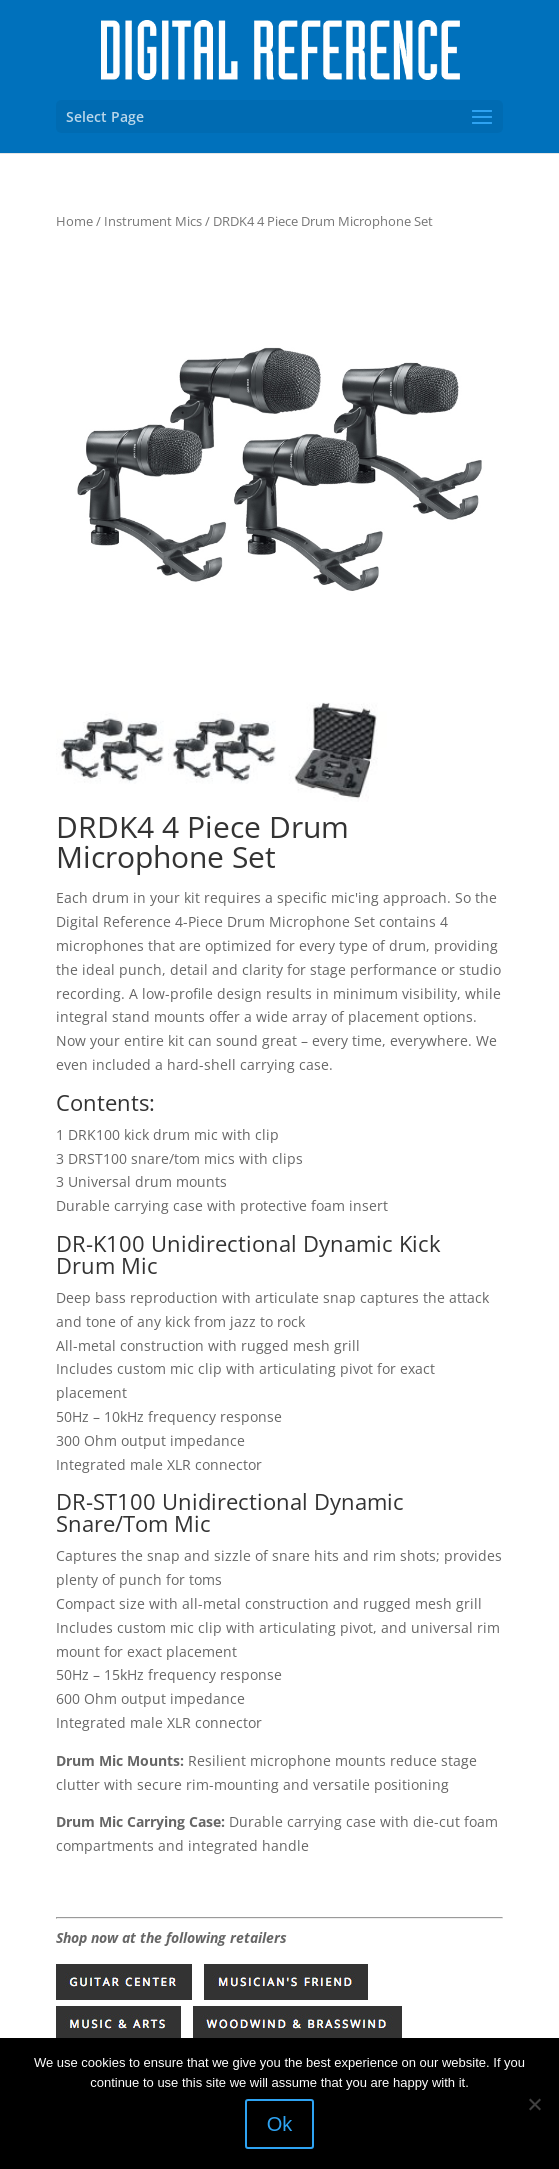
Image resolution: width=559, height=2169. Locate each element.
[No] (534, 2104)
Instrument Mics (153, 221)
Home (74, 221)
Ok (280, 2124)
